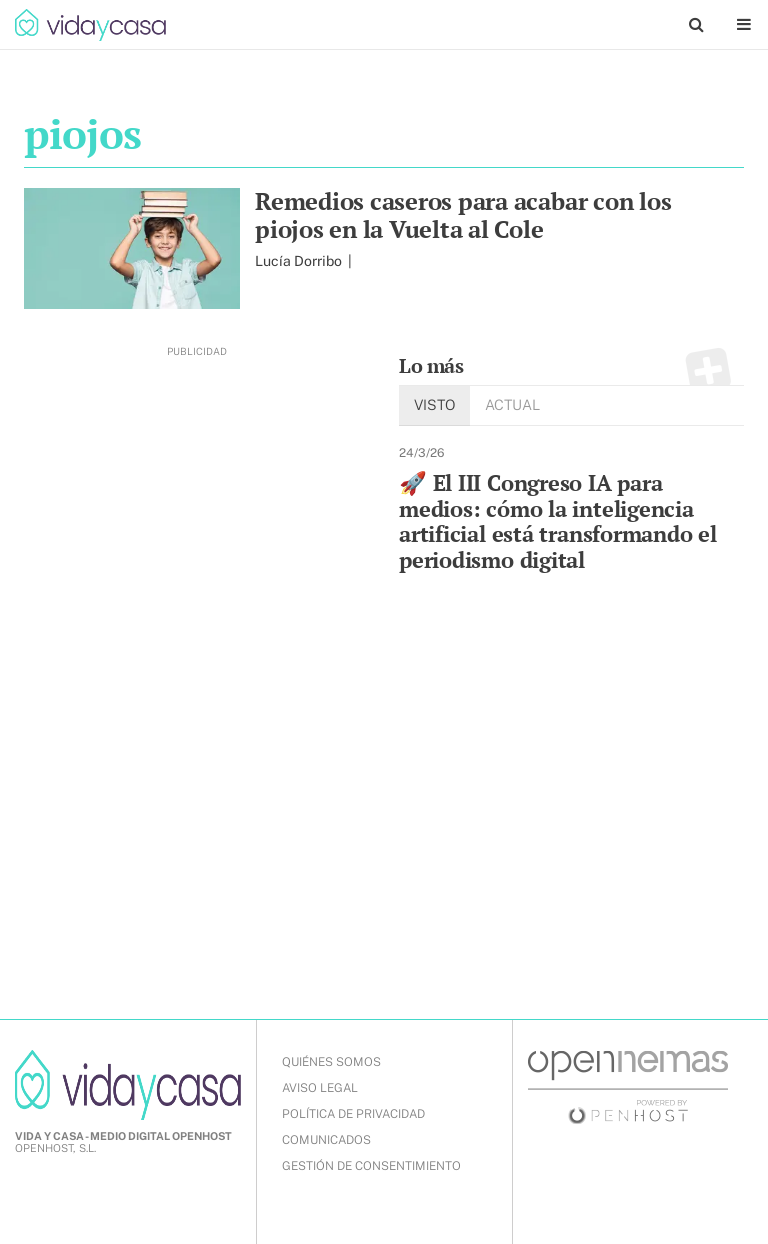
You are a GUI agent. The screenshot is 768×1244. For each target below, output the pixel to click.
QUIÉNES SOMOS (331, 1062)
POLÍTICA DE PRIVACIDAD (353, 1114)
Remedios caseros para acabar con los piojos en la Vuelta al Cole (463, 215)
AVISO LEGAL (320, 1088)
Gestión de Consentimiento (371, 1166)
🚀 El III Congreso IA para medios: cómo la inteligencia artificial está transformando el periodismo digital (558, 521)
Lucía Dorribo (300, 261)
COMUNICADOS (326, 1140)
